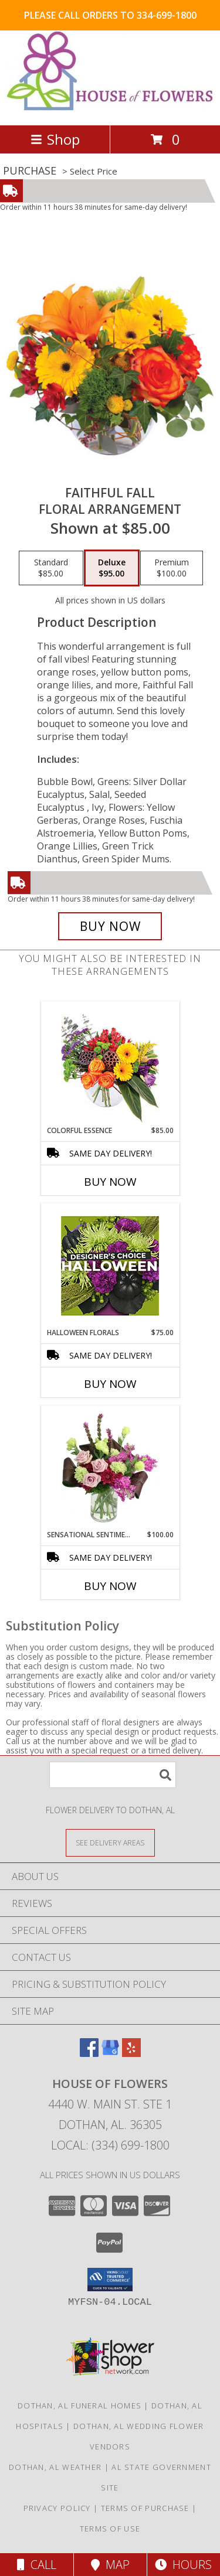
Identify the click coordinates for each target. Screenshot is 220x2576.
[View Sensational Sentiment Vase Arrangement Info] (110, 1467)
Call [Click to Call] (36, 2564)
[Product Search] (112, 1775)
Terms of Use (110, 2528)
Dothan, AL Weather (55, 2467)
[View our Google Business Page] (110, 2053)
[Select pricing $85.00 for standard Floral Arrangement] (51, 568)
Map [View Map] (110, 2564)
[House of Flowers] (110, 108)
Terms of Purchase (145, 2508)
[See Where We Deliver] (110, 1842)
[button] (110, 2279)
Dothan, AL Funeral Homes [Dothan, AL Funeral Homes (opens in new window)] (79, 2405)
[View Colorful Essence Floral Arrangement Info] (110, 1063)
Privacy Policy (57, 2508)
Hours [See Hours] (183, 2564)
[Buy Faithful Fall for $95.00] (110, 926)
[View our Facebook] (89, 2053)
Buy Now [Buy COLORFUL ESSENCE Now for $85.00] (110, 1181)
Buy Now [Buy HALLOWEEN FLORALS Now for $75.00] (110, 1383)
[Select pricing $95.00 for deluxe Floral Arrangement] (112, 568)
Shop (55, 139)
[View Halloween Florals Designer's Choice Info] (110, 1265)
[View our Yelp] (131, 2053)
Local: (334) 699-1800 (110, 2145)
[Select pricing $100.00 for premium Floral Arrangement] (171, 568)
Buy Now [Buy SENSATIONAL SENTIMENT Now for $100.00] (110, 1586)
